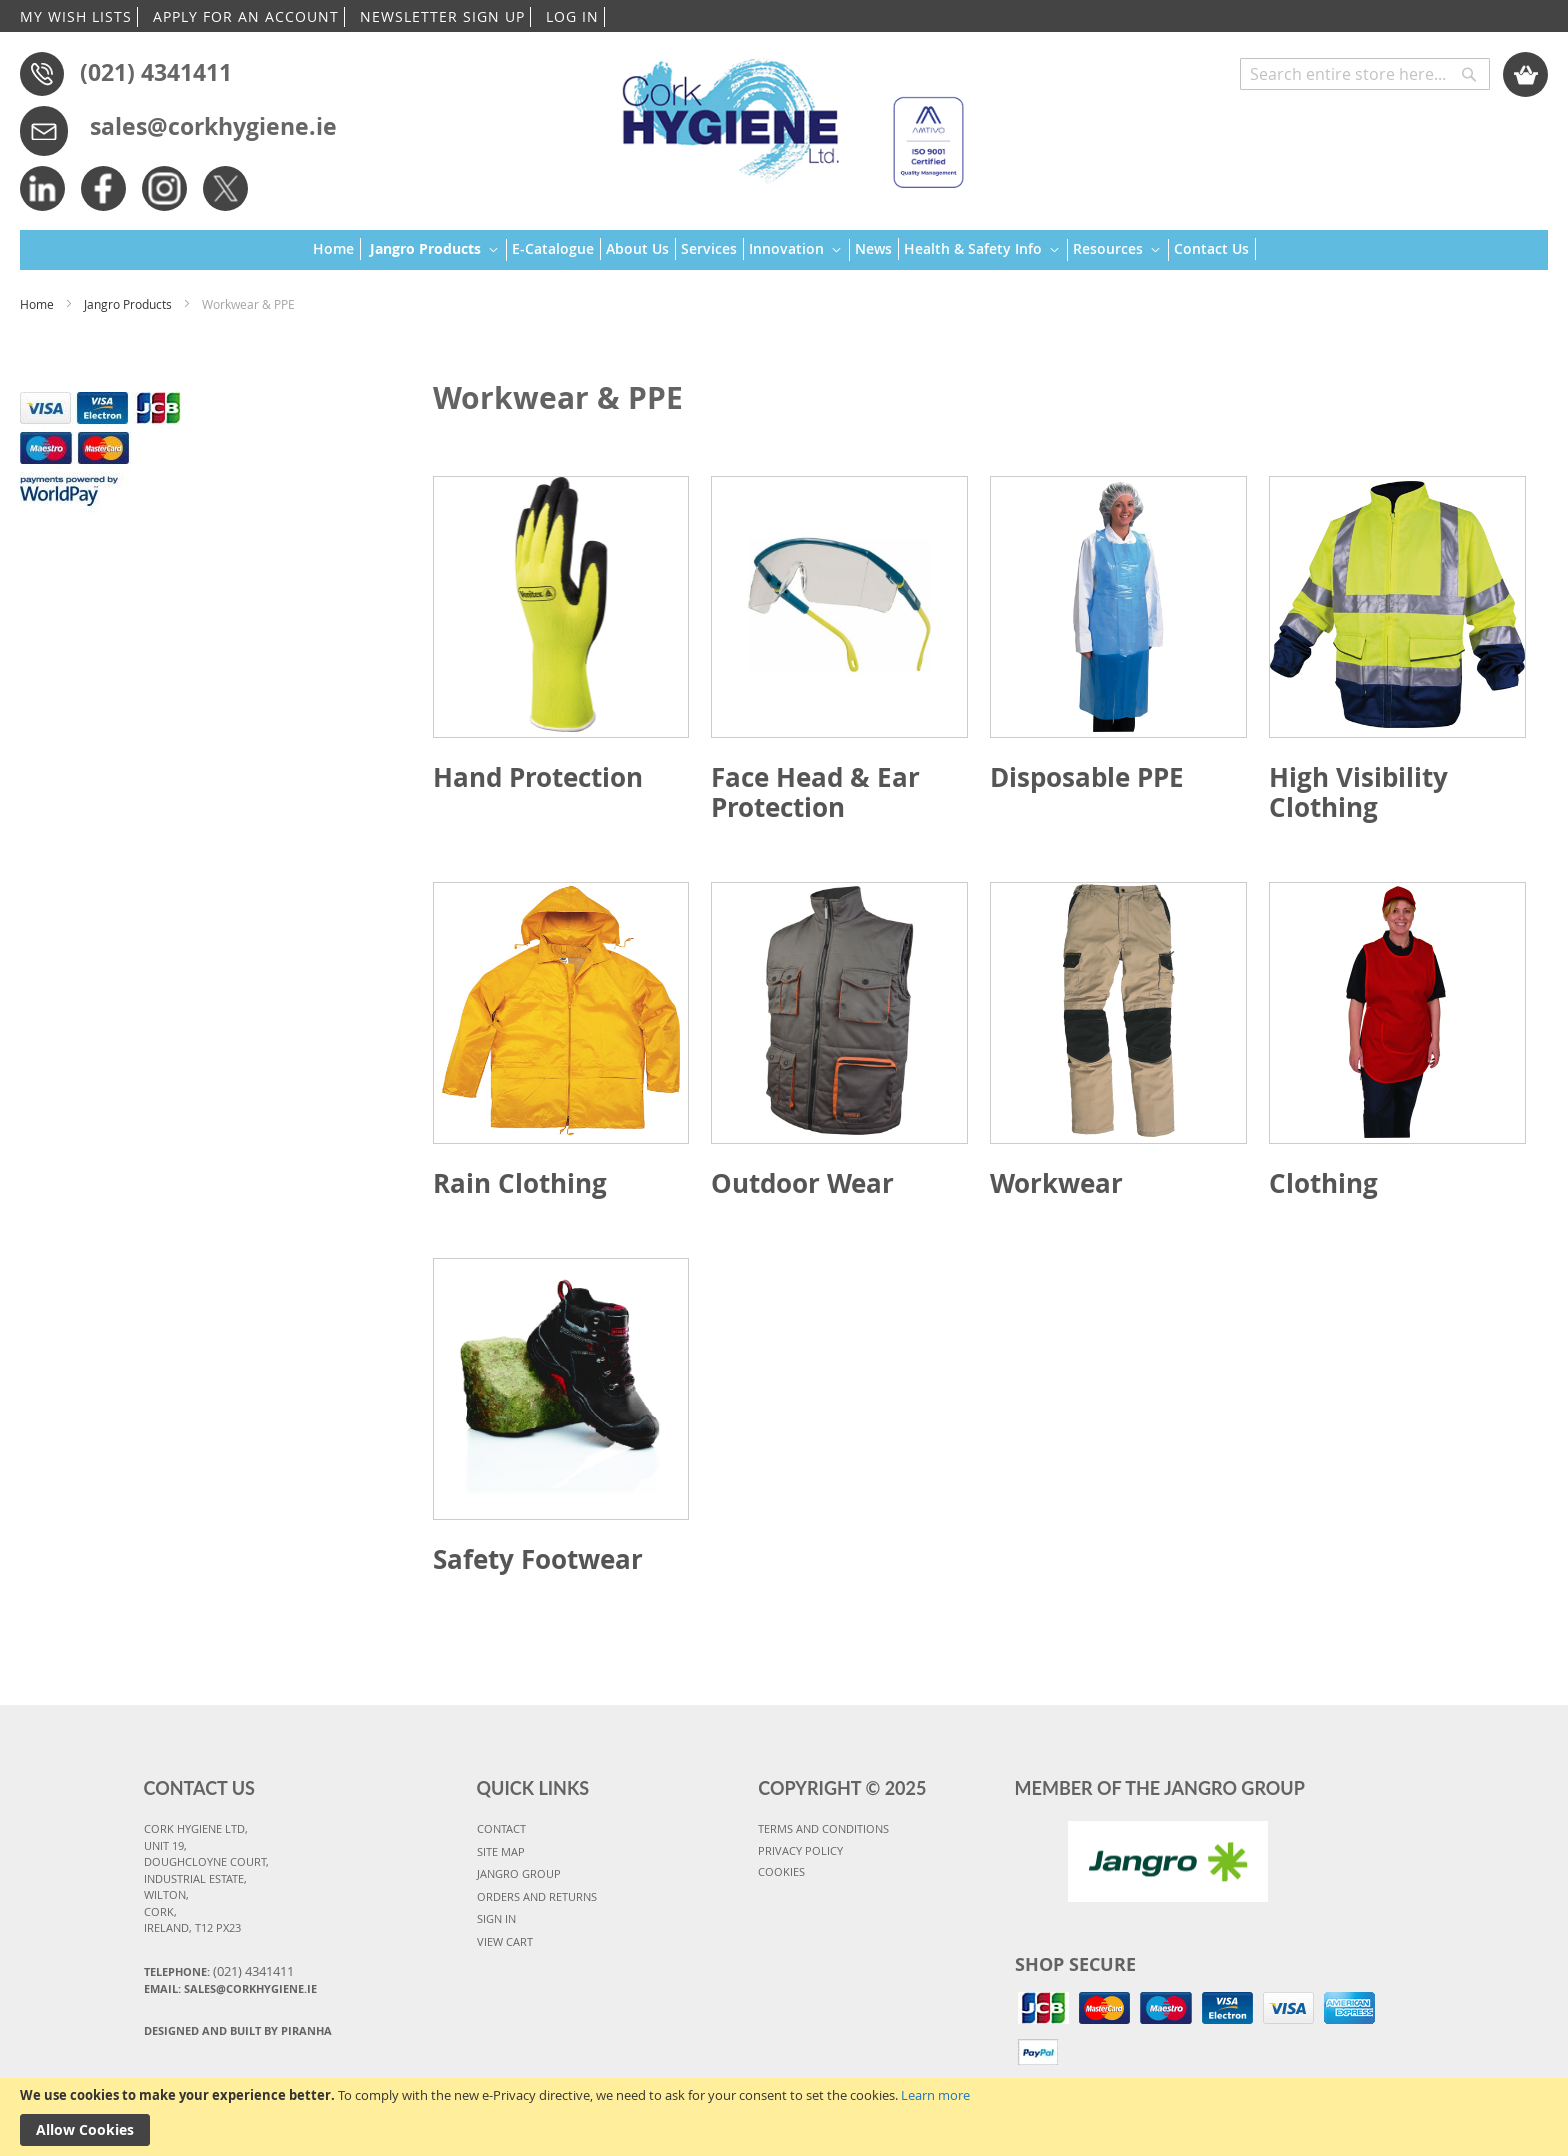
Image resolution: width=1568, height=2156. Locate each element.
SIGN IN (496, 1918)
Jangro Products (129, 304)
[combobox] (1365, 74)
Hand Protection (538, 777)
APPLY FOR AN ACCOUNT (246, 16)
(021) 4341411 (156, 72)
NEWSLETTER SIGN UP (442, 16)
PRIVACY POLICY (800, 1850)
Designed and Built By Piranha (238, 2030)
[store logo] (783, 114)
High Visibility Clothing (1358, 792)
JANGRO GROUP (519, 1873)
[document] (784, 2117)
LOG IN (572, 16)
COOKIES (781, 1871)
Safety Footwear (538, 1559)
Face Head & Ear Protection (815, 792)
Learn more (935, 2095)
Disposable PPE (1087, 777)
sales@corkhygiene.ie (213, 126)
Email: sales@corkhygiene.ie (230, 1988)
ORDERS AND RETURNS (537, 1896)
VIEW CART (505, 1941)
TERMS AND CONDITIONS (823, 1828)
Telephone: (219, 1971)
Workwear (1056, 1183)
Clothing (1323, 1183)
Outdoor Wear (802, 1183)
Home (38, 304)
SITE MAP (501, 1851)
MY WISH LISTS (76, 16)
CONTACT (501, 1828)
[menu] (784, 250)
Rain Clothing (520, 1183)
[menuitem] (337, 249)
